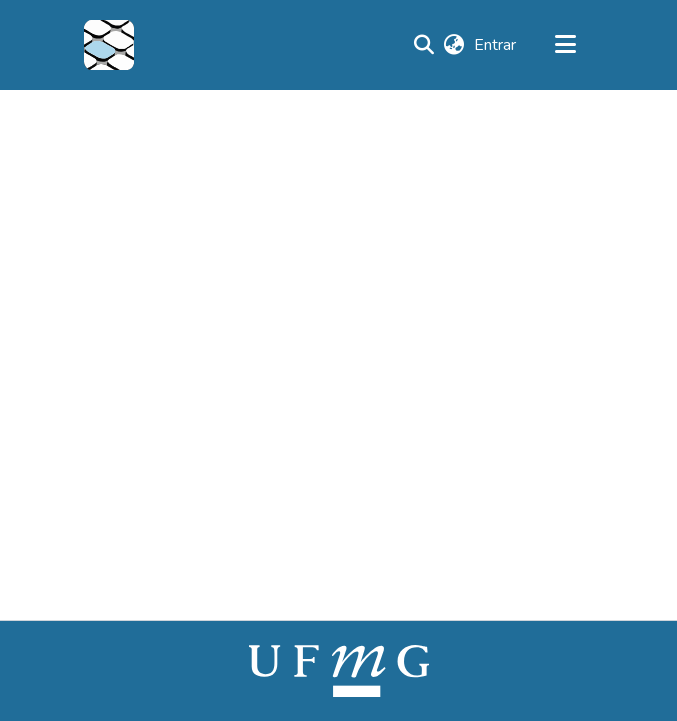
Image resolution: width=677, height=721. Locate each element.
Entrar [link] (496, 45)
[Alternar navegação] (566, 45)
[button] (109, 45)
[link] (339, 670)
